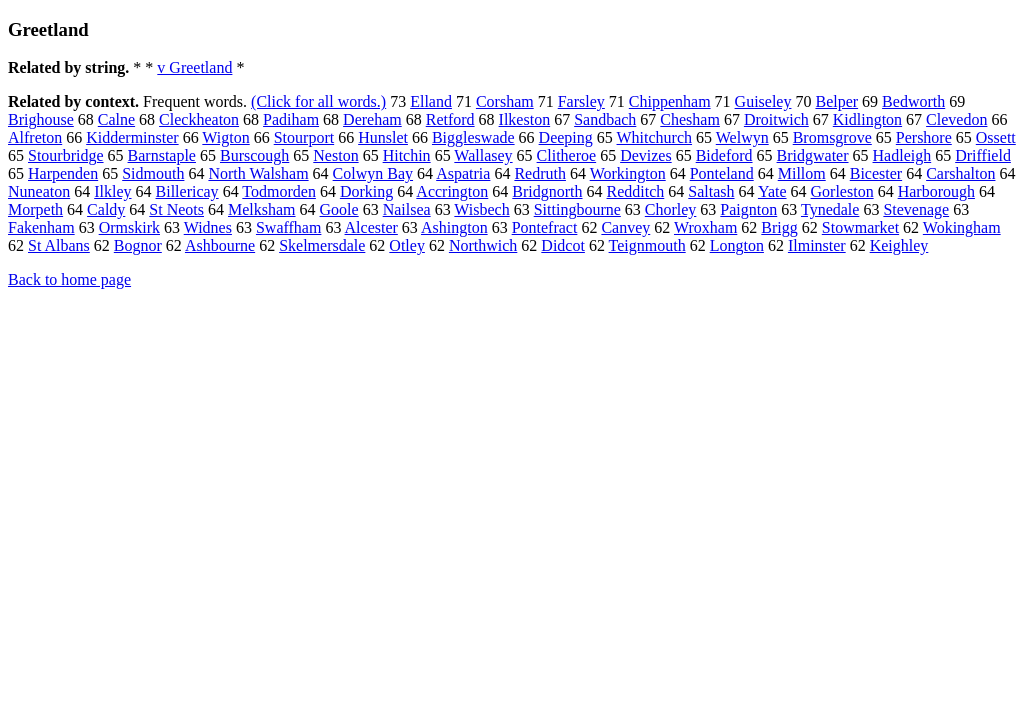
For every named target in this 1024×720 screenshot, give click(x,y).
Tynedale (830, 209)
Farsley (581, 101)
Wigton (225, 137)
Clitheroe (567, 155)
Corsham (505, 101)
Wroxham (705, 227)
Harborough (936, 191)
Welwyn (742, 137)
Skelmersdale (322, 245)
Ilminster (817, 245)
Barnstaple (162, 155)
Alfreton (35, 137)
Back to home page (69, 279)
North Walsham (258, 173)
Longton (737, 245)
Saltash (711, 191)
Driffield (983, 155)
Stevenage (916, 209)
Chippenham (670, 101)
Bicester (876, 173)
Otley (407, 245)
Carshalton (960, 173)
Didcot (563, 245)
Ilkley (112, 191)
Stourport (304, 137)
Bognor (138, 245)
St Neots (176, 209)
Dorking (366, 191)
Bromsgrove (832, 137)
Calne (116, 119)
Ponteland (722, 173)
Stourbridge (66, 155)
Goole (339, 209)
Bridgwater (813, 155)
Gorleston (842, 191)
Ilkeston (525, 119)
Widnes (208, 227)
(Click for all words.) (318, 101)
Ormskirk (129, 227)
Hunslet (383, 137)
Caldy (106, 209)
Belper (836, 101)
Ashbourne (220, 245)
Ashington (454, 227)
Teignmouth (647, 245)
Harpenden (63, 173)
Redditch (636, 191)
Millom (802, 173)
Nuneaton (39, 191)
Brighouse (41, 119)
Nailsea (407, 209)
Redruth (540, 173)
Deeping (566, 137)
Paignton (748, 209)
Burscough (254, 155)
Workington (628, 173)
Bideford (724, 155)
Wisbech (481, 209)
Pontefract (545, 227)
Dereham (372, 119)
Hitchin (407, 155)
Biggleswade (473, 137)
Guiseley (763, 101)
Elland (431, 101)
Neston (335, 155)
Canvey (625, 227)
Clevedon (956, 119)
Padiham (291, 119)
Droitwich (776, 119)
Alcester (371, 227)
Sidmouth (153, 173)
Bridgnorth (547, 191)
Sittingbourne (577, 209)
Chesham (690, 119)
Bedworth (913, 101)
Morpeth (35, 209)
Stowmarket (860, 227)
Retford (450, 119)
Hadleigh (902, 155)
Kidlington (867, 119)
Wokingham (962, 227)
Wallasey (483, 155)
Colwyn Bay (373, 173)
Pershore (924, 137)
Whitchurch (655, 137)
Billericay (187, 191)
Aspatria (463, 173)
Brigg (779, 227)
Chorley (671, 209)
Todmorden (279, 191)
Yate (772, 191)
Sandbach (605, 119)
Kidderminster (132, 137)
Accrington (452, 191)
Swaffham (288, 227)
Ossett (996, 137)
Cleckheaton (199, 119)
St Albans (59, 245)
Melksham (262, 209)
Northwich (483, 245)
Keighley (899, 245)
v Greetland (194, 67)
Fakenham (41, 227)
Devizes (646, 155)
